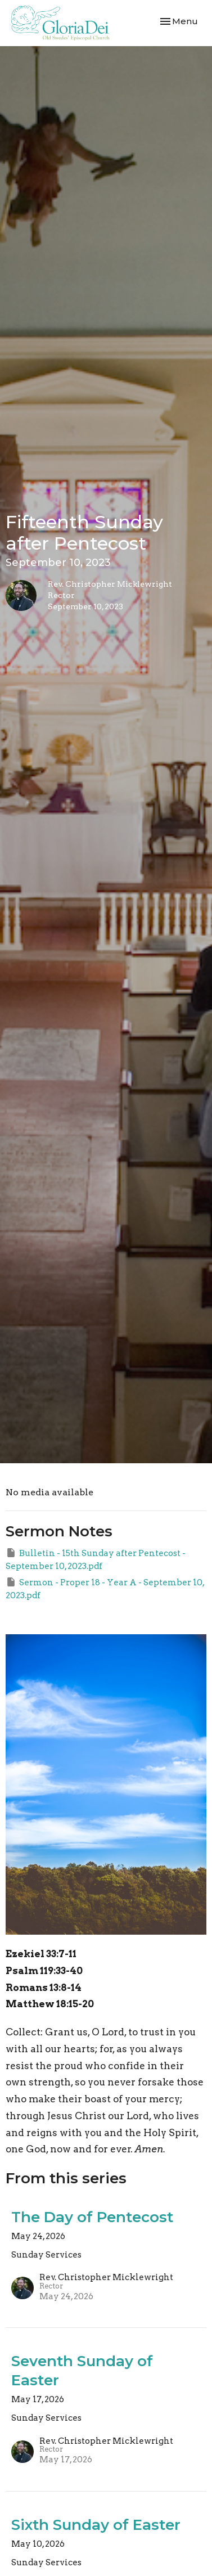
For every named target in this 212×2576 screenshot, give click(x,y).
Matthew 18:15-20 (50, 2003)
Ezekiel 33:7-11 (41, 1953)
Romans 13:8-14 (44, 1987)
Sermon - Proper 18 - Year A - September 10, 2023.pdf (105, 1588)
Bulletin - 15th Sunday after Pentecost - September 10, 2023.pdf (96, 1559)
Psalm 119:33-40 (44, 1970)
